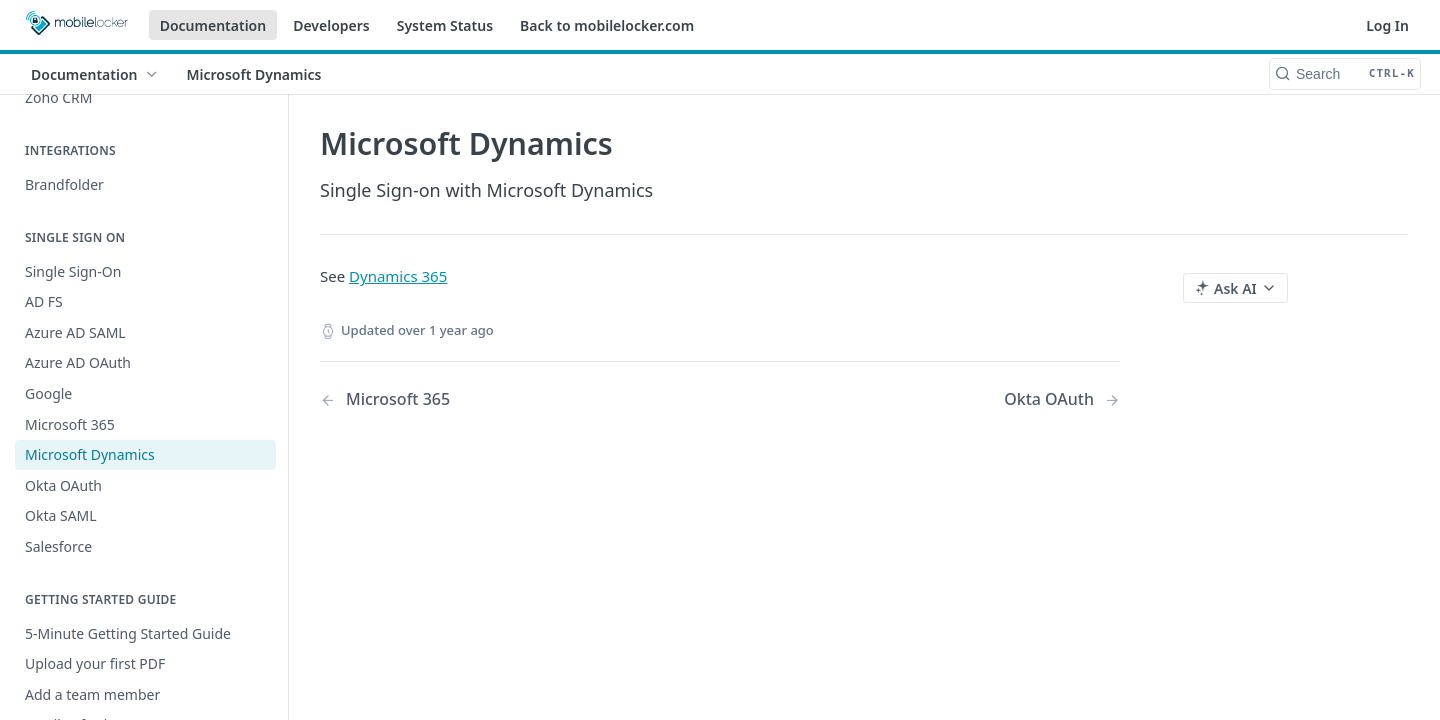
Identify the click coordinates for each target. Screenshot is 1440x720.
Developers (331, 25)
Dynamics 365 (398, 276)
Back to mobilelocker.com (607, 25)
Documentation (213, 25)
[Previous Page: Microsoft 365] (491, 399)
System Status (445, 25)
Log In (1387, 25)
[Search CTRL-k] (1345, 74)
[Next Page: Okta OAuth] (1062, 399)
